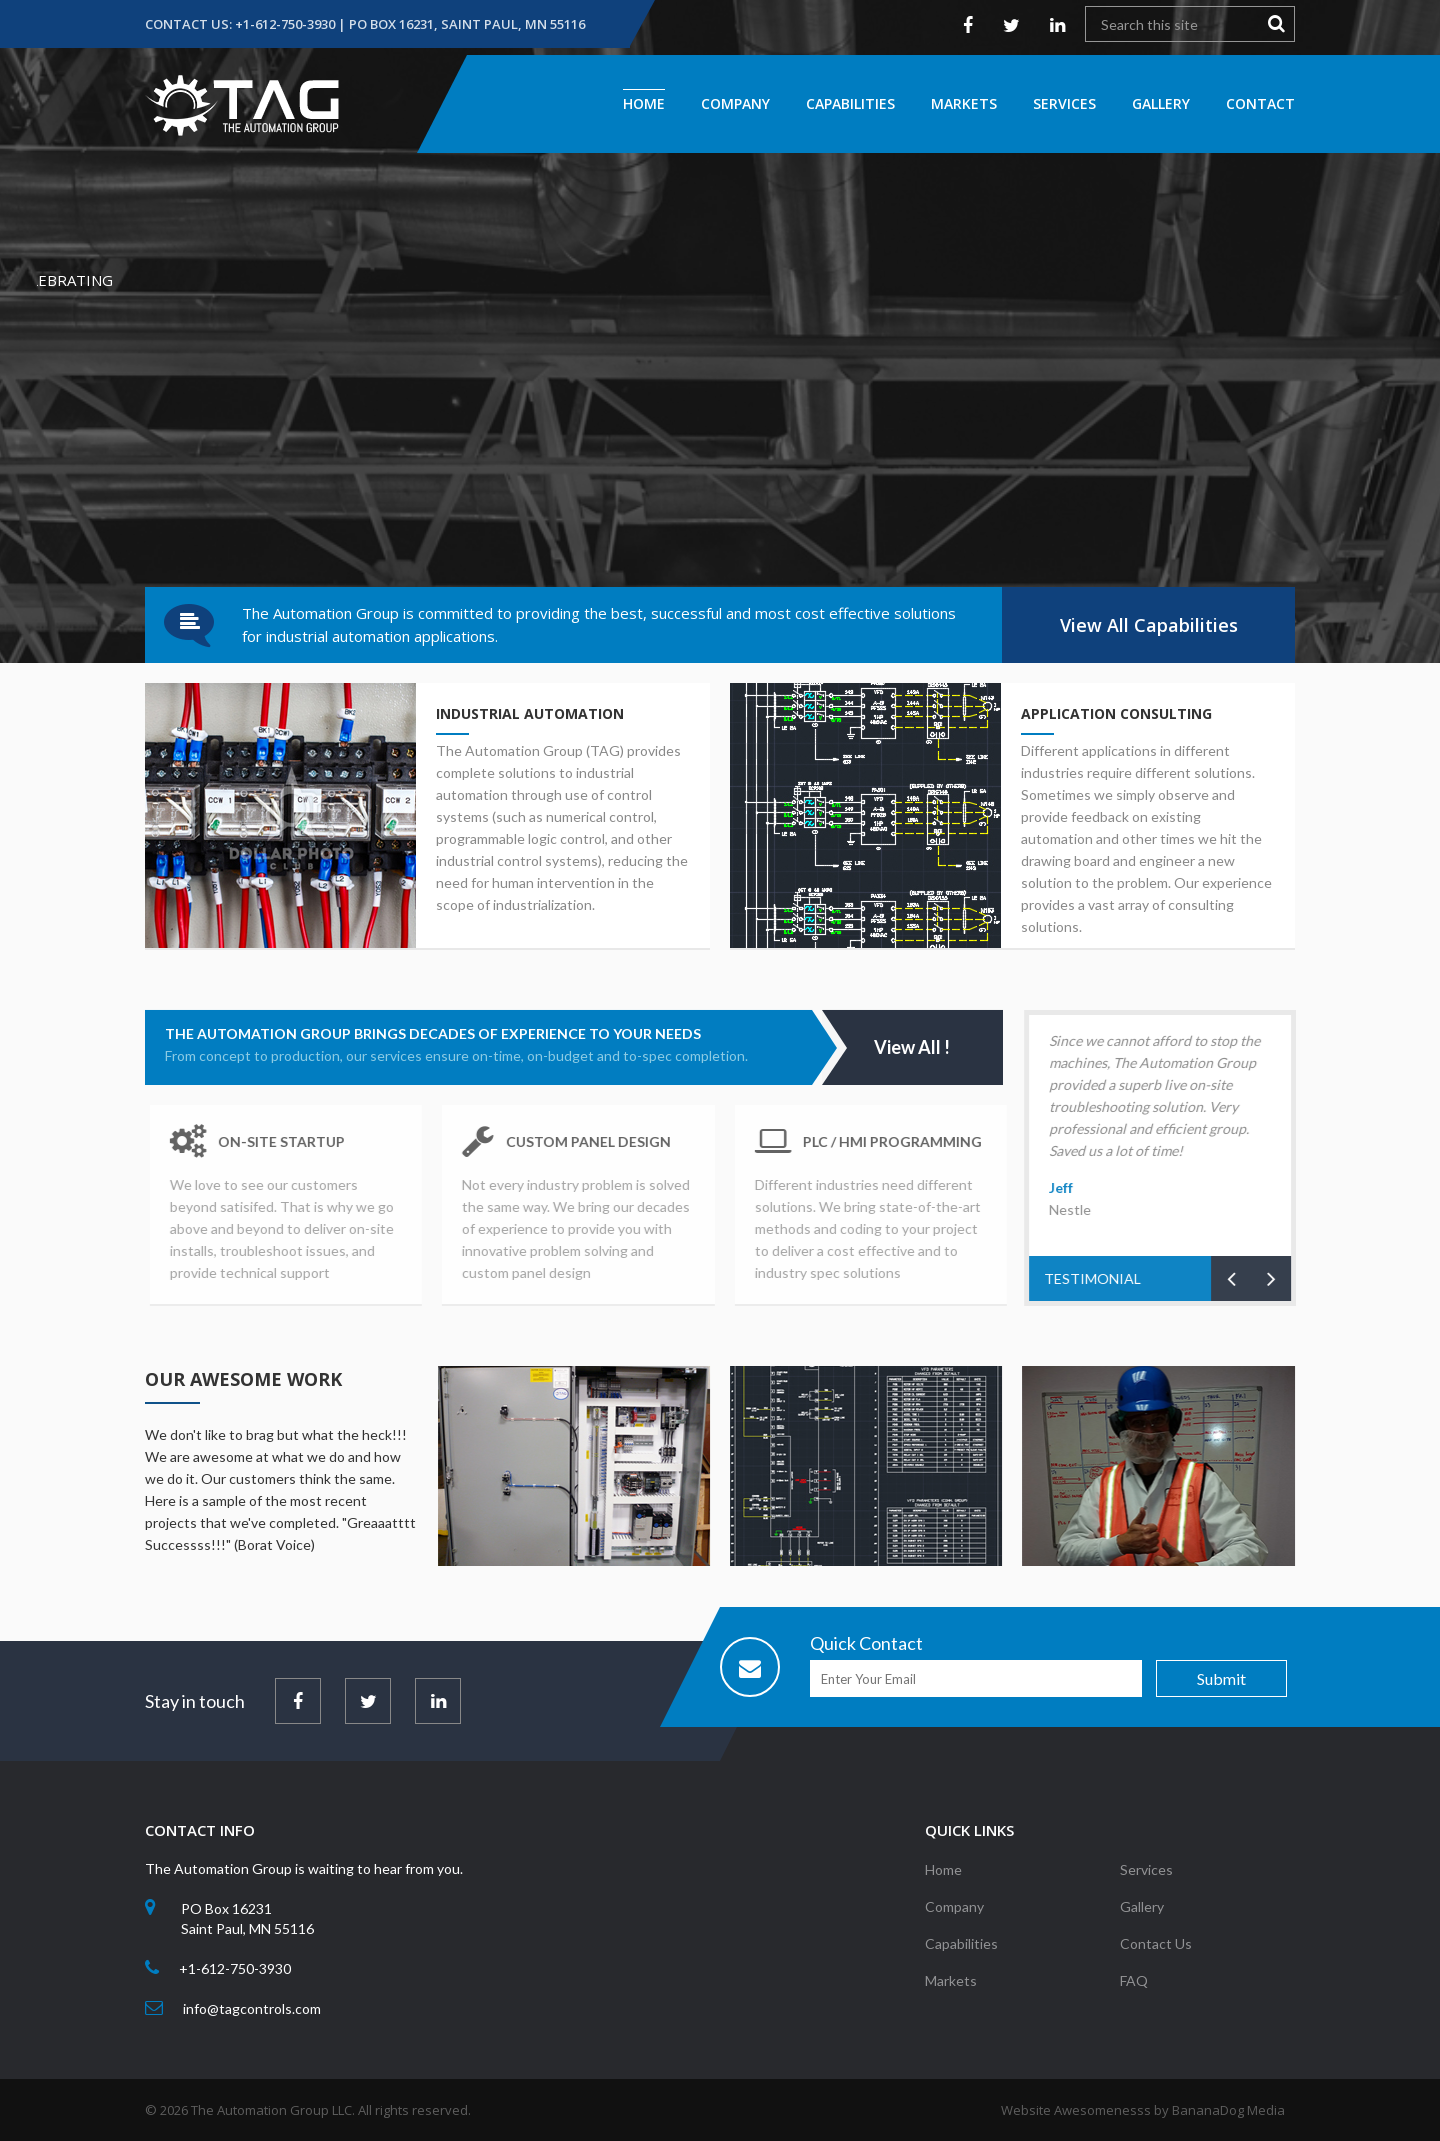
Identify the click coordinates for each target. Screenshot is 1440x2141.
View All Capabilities (1149, 625)
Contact (1260, 103)
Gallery (1161, 103)
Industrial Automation (528, 713)
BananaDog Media (1228, 2110)
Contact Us (1156, 1955)
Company (735, 103)
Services (1064, 103)
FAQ (1134, 1992)
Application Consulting (1118, 713)
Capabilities (850, 103)
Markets (964, 103)
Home (644, 103)
